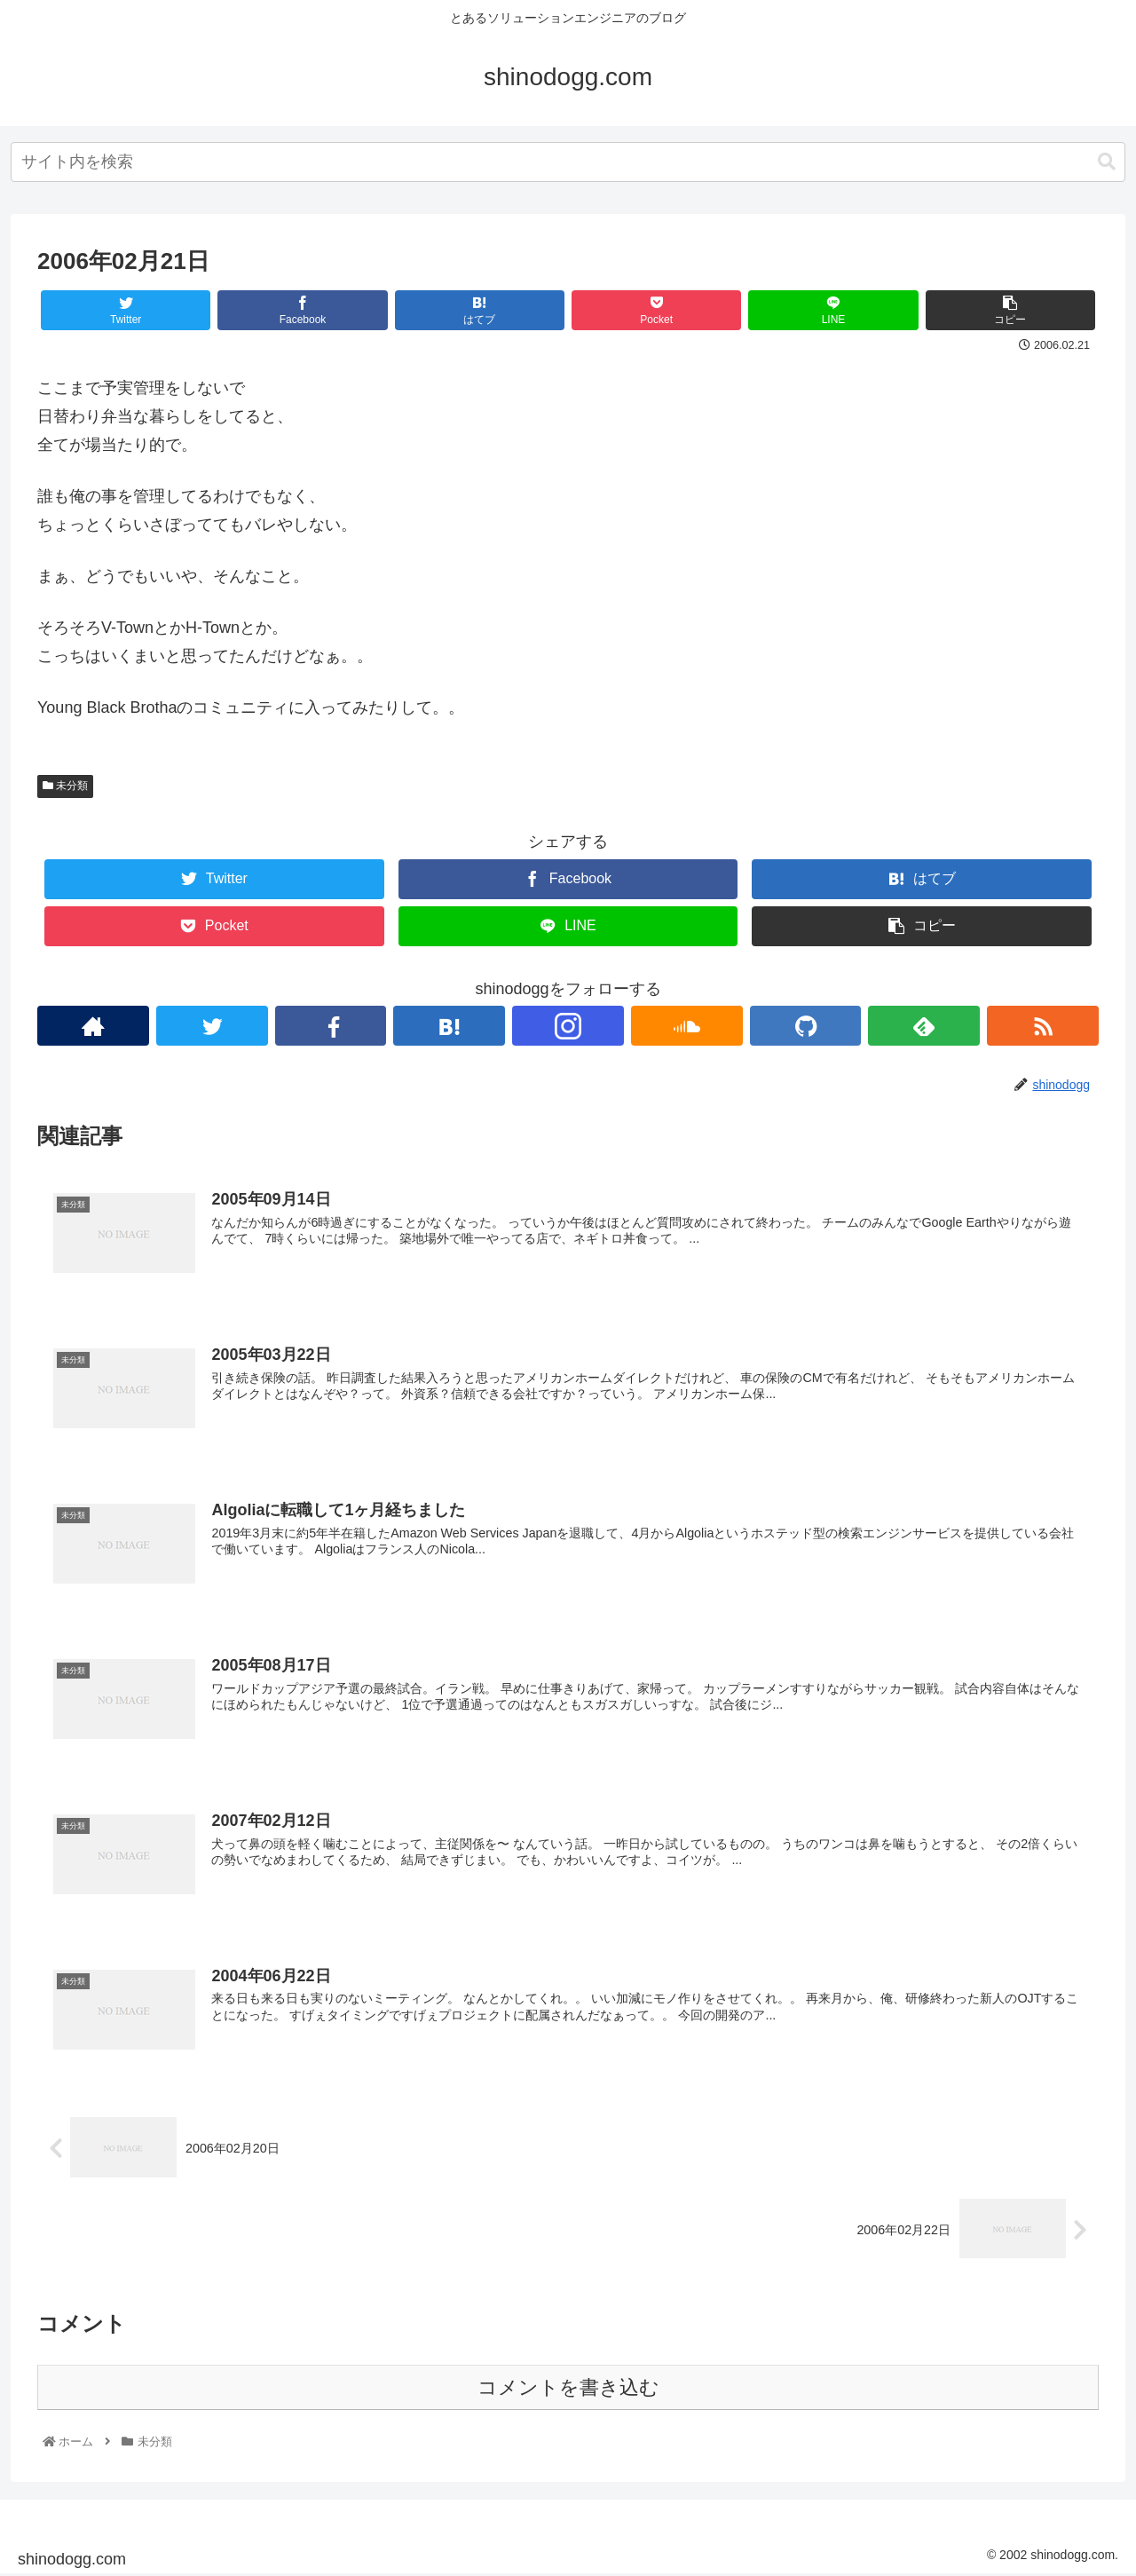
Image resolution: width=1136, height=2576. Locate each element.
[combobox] (568, 162)
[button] (1107, 162)
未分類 (65, 785)
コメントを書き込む (568, 2388)
